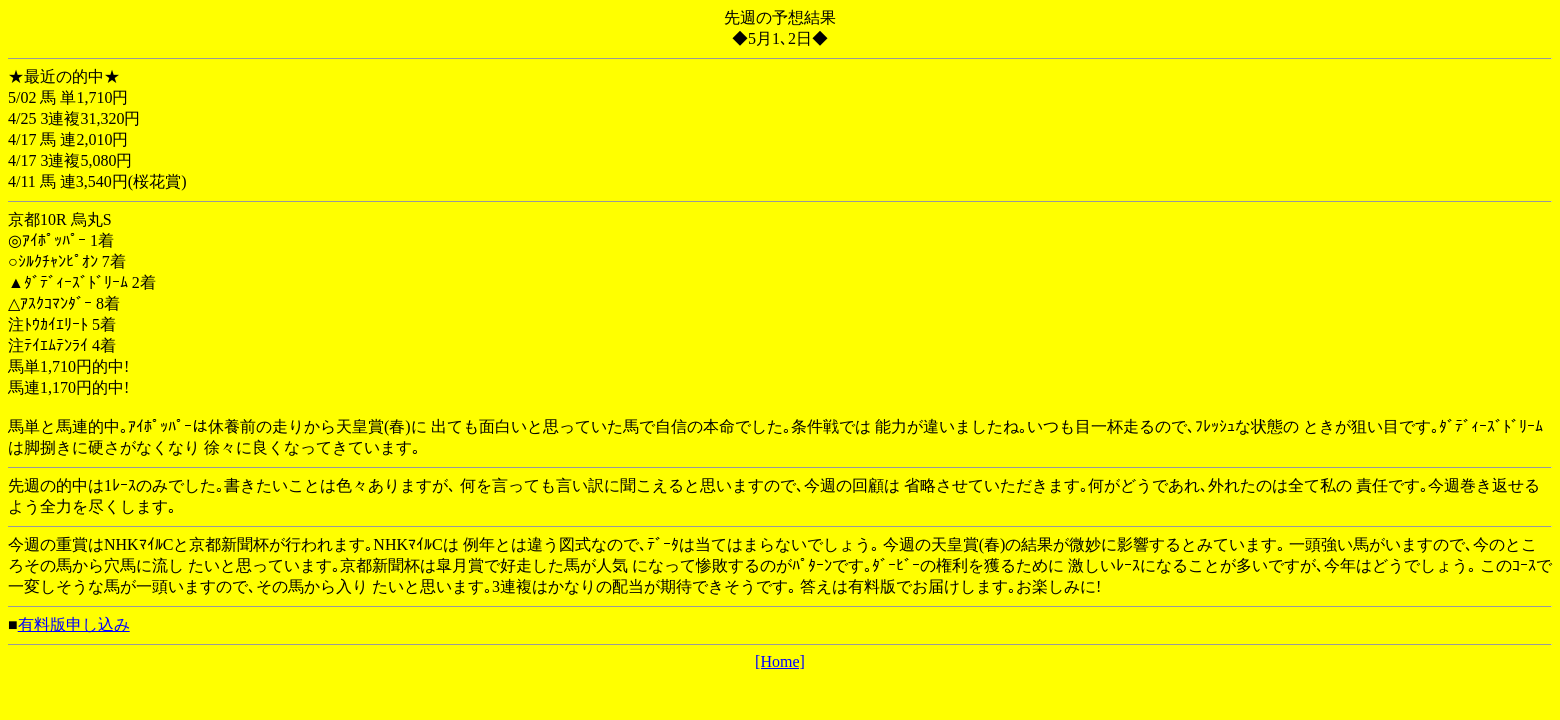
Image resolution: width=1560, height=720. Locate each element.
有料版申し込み (74, 624)
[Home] (780, 661)
